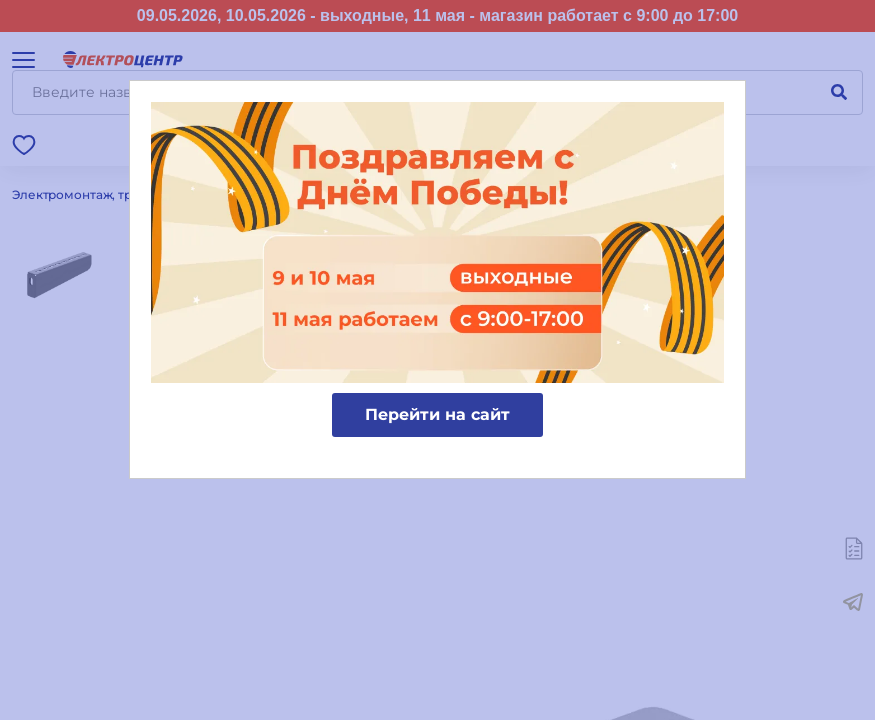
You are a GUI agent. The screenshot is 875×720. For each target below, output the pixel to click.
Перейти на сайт (437, 414)
